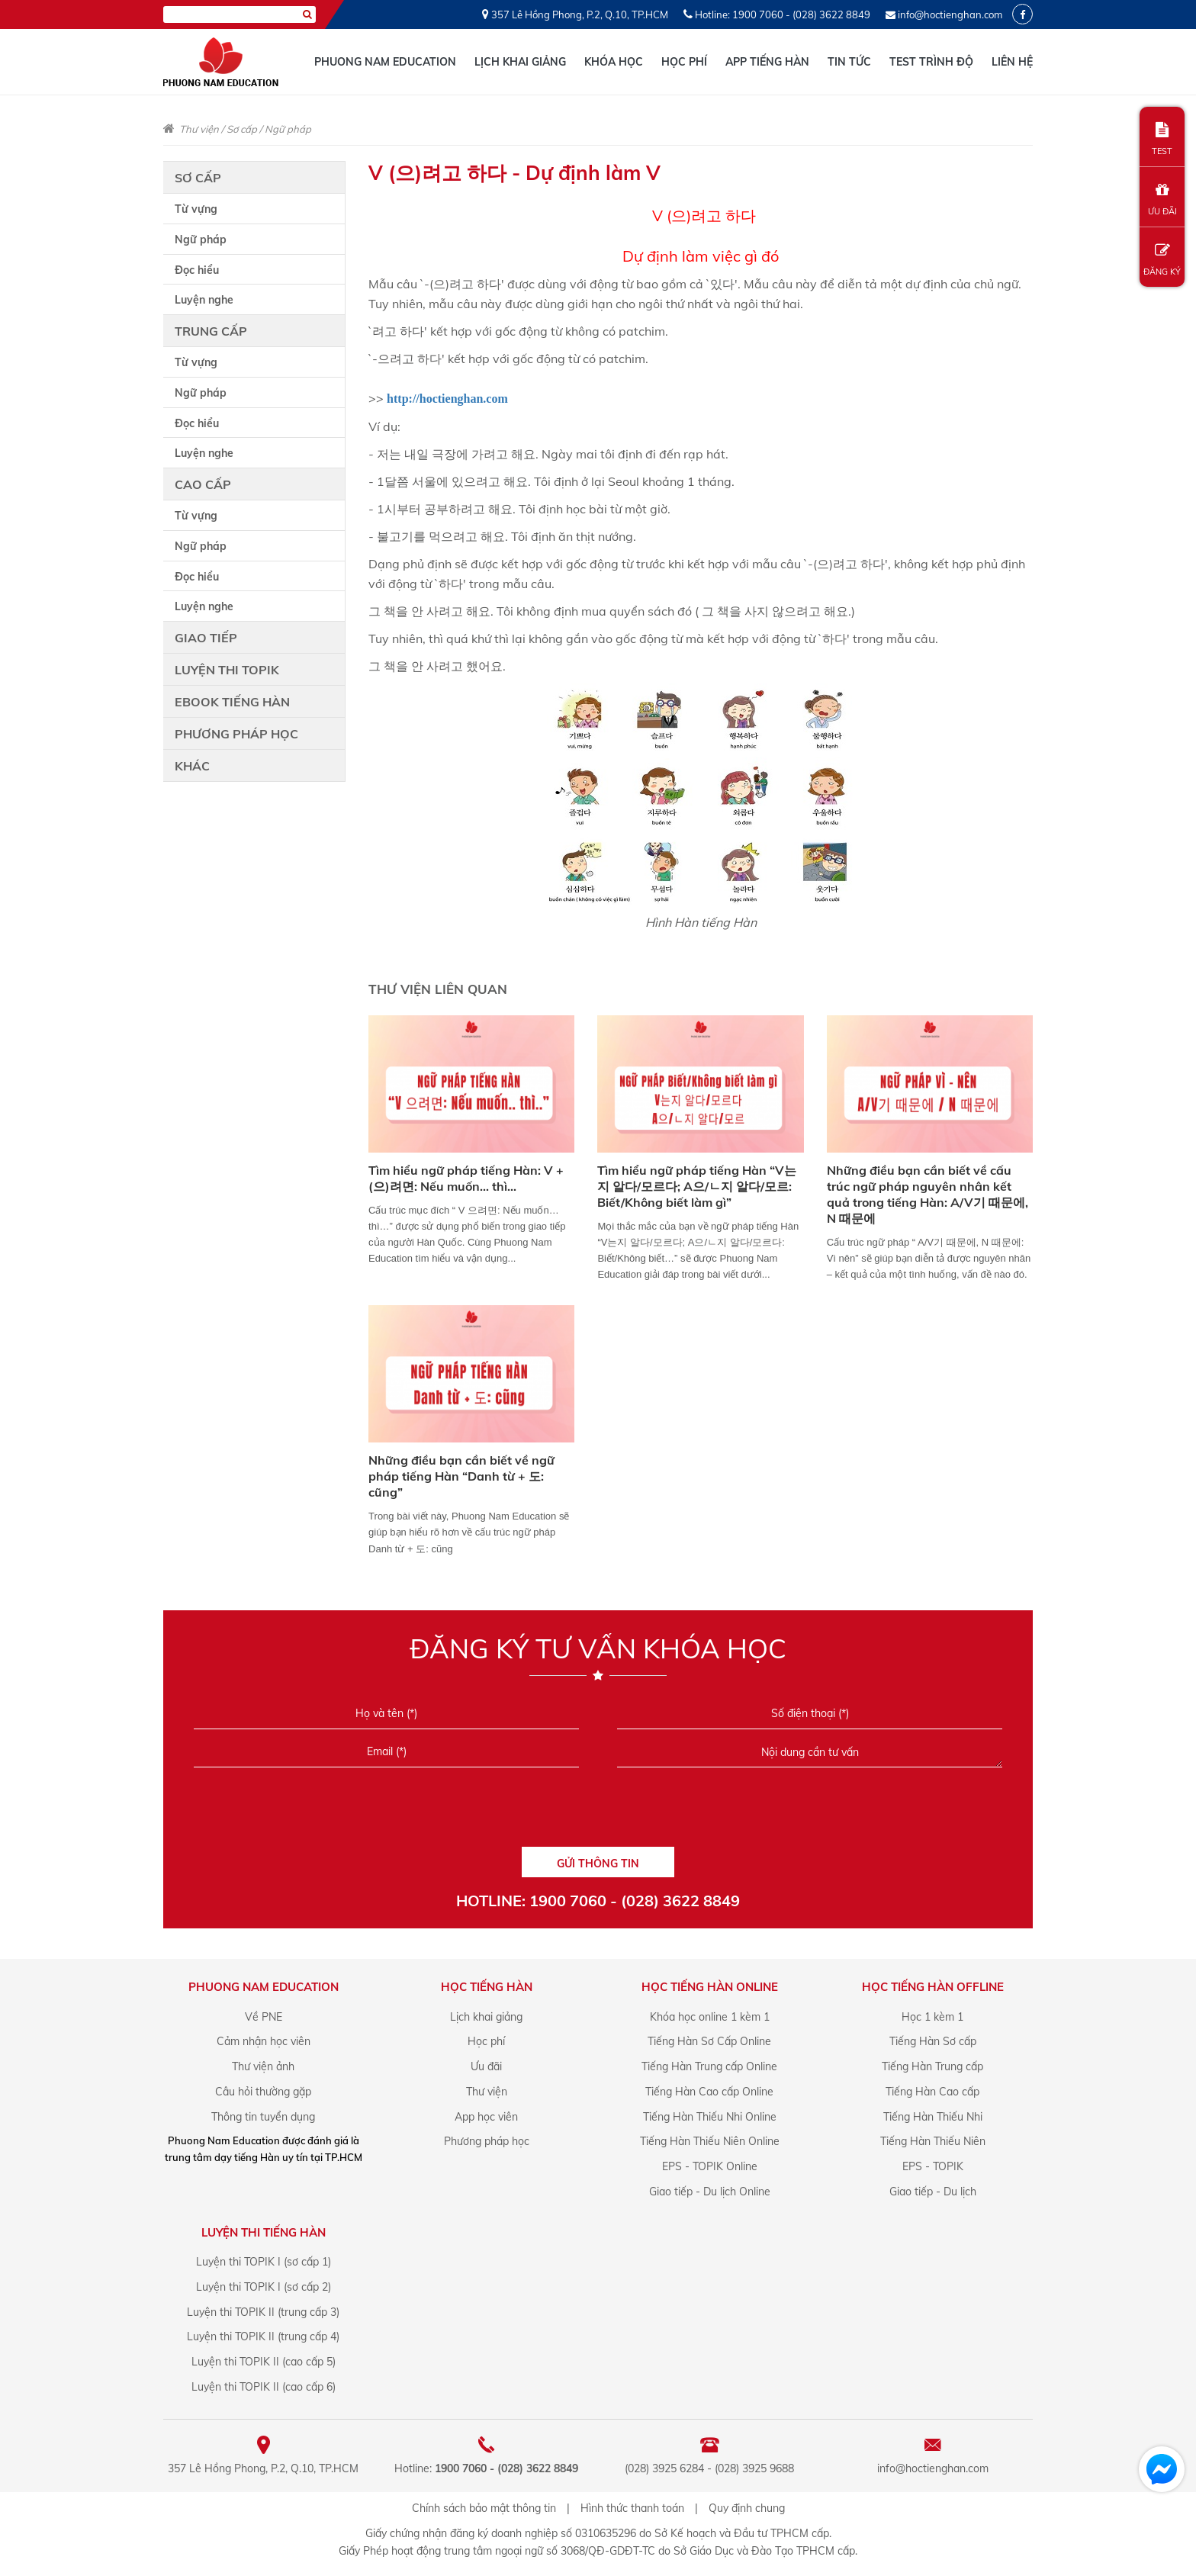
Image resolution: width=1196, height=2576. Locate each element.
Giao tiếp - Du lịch (932, 2191)
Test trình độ (931, 62)
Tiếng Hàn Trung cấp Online (709, 2066)
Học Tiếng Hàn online (709, 1986)
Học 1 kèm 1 (932, 2017)
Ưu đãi (486, 2066)
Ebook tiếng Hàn (232, 701)
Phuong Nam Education (385, 62)
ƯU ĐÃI (1162, 199)
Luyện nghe (204, 300)
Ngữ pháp (288, 129)
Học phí (684, 62)
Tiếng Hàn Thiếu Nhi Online (709, 2117)
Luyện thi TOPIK (227, 669)
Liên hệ (1012, 62)
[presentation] (597, 1811)
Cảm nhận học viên (263, 2041)
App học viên (486, 2117)
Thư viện (199, 129)
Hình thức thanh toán (632, 2508)
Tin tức (849, 62)
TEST (1162, 139)
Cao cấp (203, 484)
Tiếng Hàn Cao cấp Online (709, 2091)
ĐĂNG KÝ (1162, 260)
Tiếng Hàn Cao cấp (932, 2091)
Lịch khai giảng (520, 62)
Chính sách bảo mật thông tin (484, 2508)
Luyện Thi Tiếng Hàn (263, 2232)
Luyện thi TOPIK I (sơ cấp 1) (263, 2262)
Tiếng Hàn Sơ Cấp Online (709, 2041)
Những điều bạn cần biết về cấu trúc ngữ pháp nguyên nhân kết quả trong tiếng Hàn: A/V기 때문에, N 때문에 (927, 1194)
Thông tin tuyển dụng (263, 2117)
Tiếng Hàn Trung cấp (932, 2066)
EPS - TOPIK (932, 2166)
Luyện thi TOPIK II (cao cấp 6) (263, 2387)
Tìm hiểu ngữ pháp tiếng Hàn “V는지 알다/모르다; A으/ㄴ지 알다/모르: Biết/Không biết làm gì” (696, 1186)
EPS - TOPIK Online (709, 2166)
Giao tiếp (206, 637)
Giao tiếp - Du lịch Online (709, 2191)
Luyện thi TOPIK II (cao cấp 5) (263, 2362)
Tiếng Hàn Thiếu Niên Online (710, 2141)
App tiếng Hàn (767, 62)
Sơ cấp (242, 129)
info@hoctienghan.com (950, 14)
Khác (192, 765)
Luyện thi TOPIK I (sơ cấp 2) (263, 2287)
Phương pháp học (236, 733)
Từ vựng (196, 209)
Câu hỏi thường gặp (263, 2091)
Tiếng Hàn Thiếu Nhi (932, 2117)
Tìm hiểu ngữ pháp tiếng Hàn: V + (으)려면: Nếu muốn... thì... (466, 1178)
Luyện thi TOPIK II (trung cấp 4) (263, 2336)
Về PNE (263, 2017)
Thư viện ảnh (263, 2066)
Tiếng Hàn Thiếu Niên (932, 2141)
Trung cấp (211, 331)
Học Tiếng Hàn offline (933, 1986)
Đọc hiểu (197, 270)
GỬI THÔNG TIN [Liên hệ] (598, 1863)
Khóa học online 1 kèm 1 (710, 2017)
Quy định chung (747, 2508)
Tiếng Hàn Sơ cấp (932, 2041)
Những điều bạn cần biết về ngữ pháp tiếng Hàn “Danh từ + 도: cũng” (461, 1476)
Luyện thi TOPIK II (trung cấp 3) (263, 2312)
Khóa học (613, 62)
